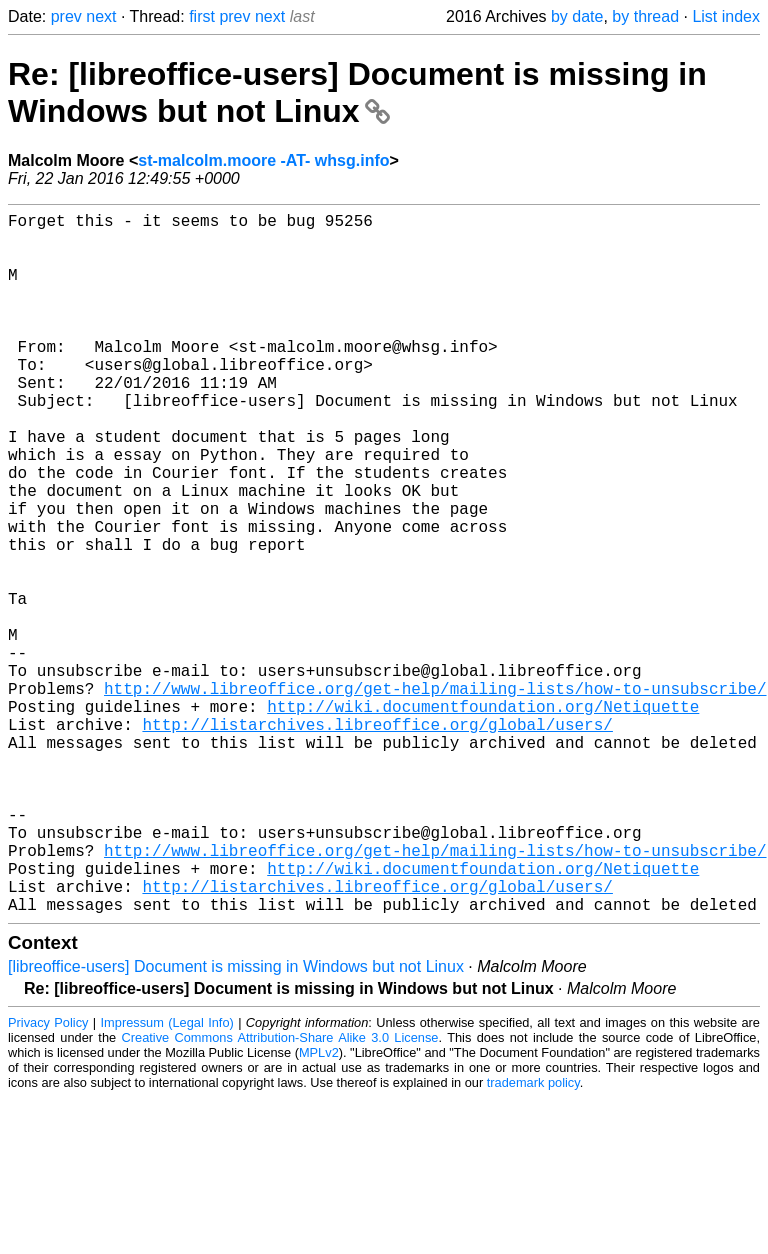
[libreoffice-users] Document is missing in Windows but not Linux (236, 1122)
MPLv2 (319, 1208)
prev (66, 16)
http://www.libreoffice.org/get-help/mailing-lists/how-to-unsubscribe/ (435, 796)
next (101, 16)
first (202, 16)
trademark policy (533, 1238)
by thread (645, 16)
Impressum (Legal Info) (167, 1178)
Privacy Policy (48, 1178)
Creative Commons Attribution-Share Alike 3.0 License (280, 1193)
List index (726, 16)
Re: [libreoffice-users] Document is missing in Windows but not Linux (357, 92)
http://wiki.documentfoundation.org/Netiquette (483, 818)
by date (577, 16)
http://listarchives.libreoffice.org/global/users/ (377, 840)
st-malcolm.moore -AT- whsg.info (263, 160)
